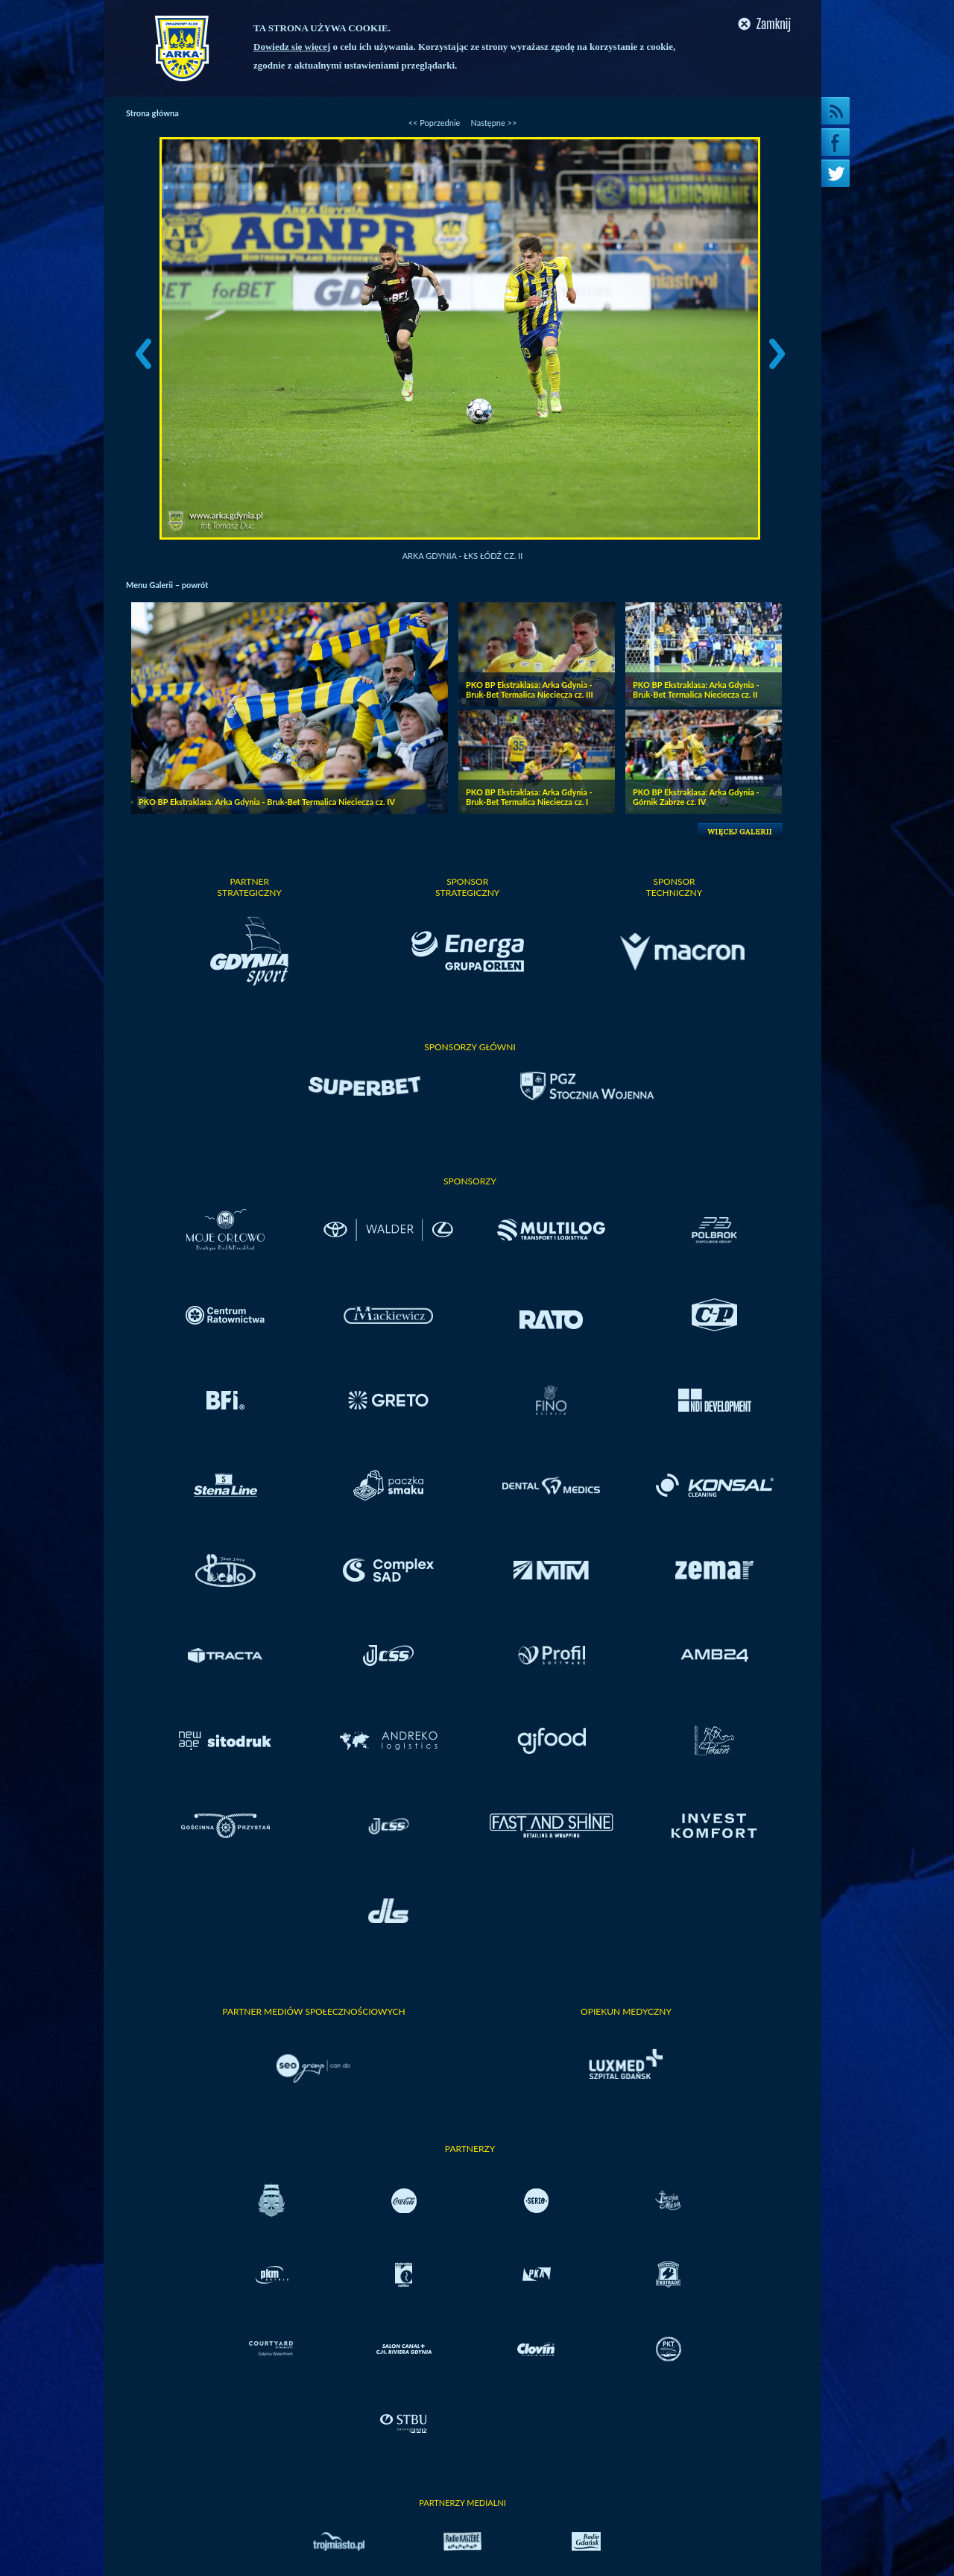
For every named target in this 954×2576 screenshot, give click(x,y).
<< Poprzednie (434, 122)
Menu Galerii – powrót (167, 585)
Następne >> (493, 122)
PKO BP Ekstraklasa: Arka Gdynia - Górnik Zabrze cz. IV (696, 796)
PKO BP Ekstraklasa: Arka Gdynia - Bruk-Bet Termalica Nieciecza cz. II (696, 689)
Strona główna (152, 113)
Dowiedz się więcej (291, 46)
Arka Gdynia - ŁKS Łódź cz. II (462, 556)
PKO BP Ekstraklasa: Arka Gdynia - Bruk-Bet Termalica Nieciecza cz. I (529, 796)
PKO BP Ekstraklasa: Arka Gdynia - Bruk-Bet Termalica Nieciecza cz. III (529, 689)
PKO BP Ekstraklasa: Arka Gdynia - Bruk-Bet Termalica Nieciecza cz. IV (267, 801)
